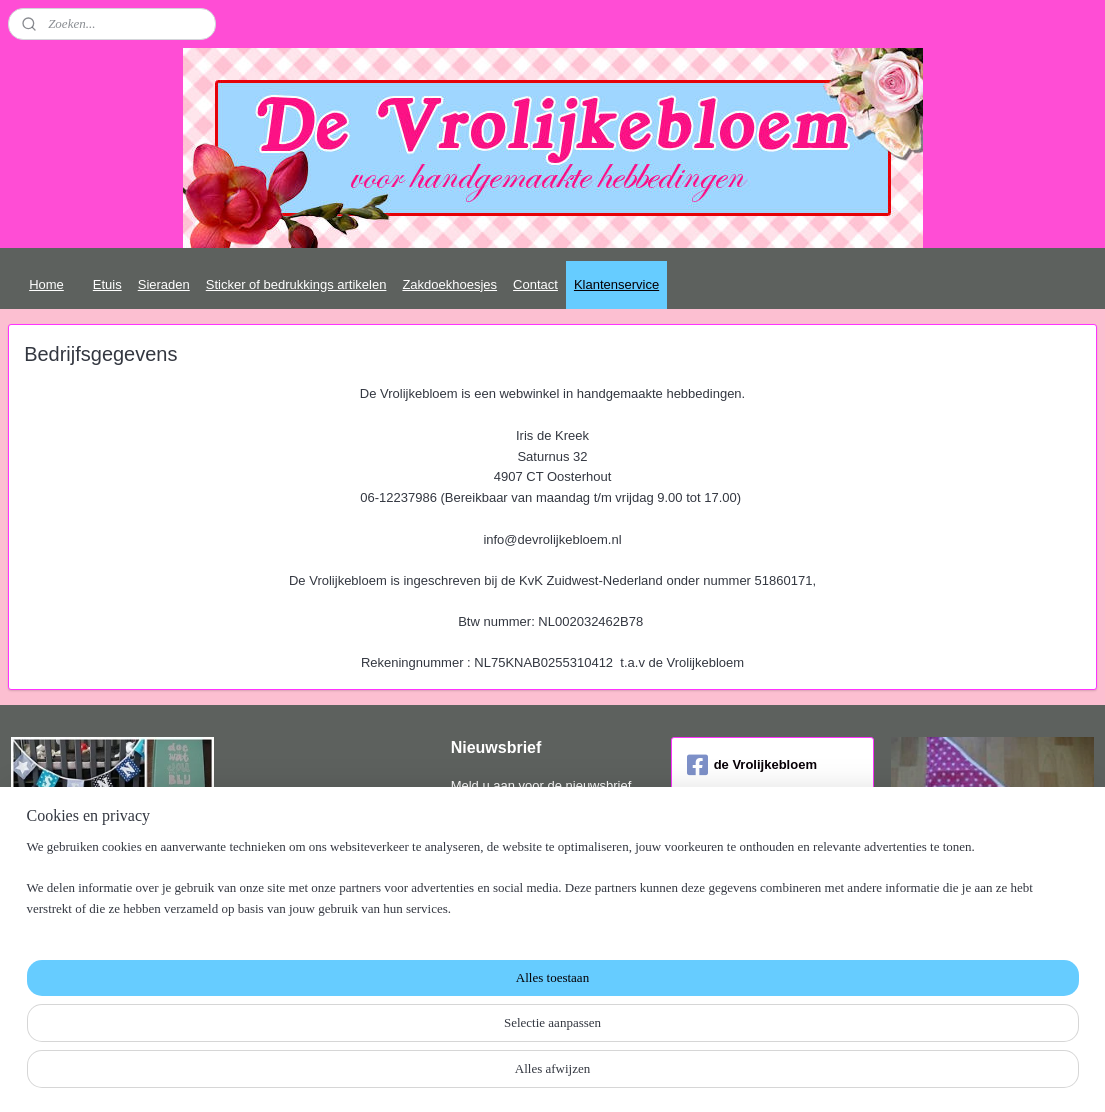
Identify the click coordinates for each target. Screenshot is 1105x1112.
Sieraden (164, 284)
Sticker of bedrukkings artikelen (296, 284)
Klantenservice (616, 284)
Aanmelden (500, 849)
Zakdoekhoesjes (449, 284)
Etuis (107, 284)
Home (46, 284)
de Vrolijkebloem (752, 765)
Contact (535, 284)
